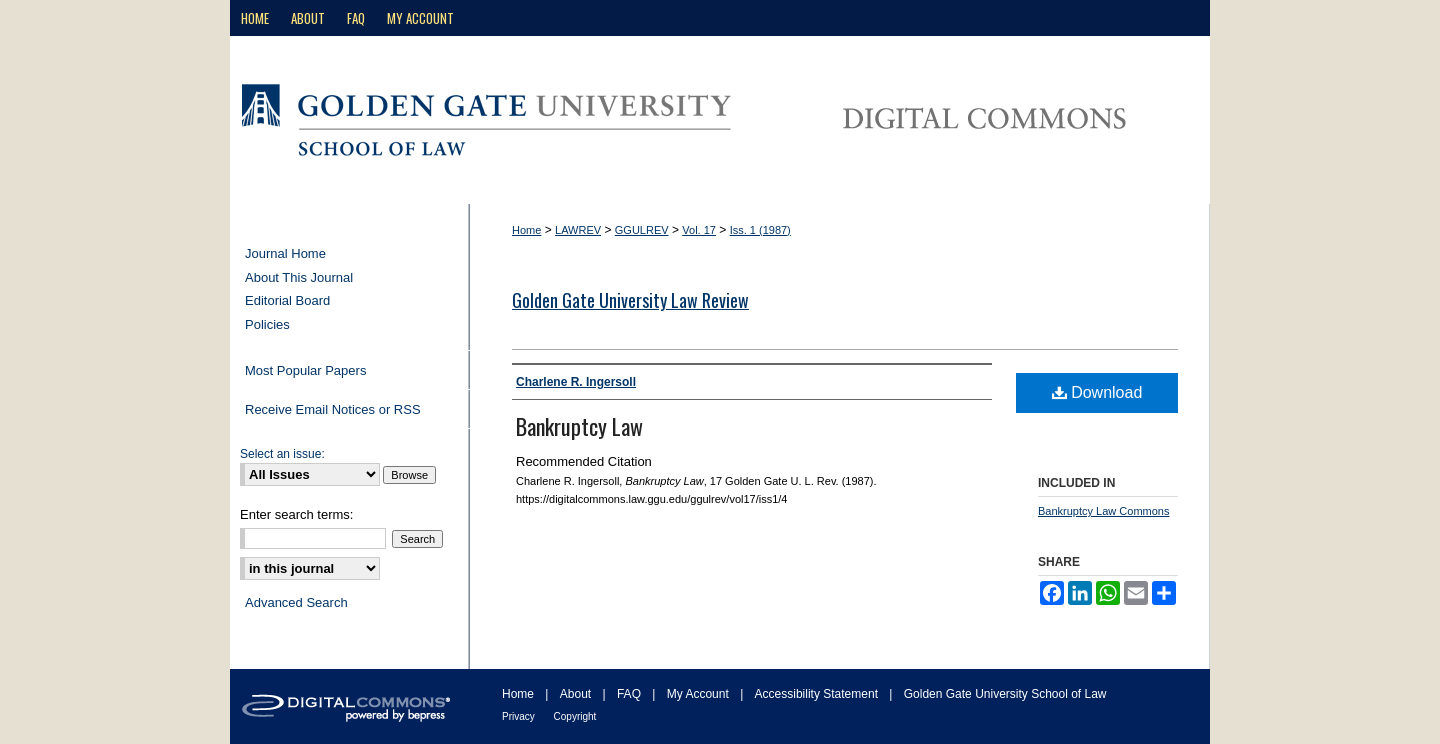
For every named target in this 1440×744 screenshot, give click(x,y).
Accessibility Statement (818, 694)
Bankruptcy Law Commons (1103, 511)
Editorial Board (287, 300)
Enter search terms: (296, 514)
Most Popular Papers (305, 370)
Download (1097, 392)
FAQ (630, 694)
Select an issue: (282, 454)
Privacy (520, 716)
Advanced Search (296, 602)
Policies (267, 324)
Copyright (575, 716)
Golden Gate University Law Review (630, 300)
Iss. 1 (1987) (760, 230)
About (577, 694)
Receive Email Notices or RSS (333, 409)
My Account (699, 694)
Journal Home (285, 253)
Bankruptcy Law (579, 426)
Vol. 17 (699, 230)
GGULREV (642, 230)
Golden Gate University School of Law (1005, 694)
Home (526, 230)
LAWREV (578, 230)
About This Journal (299, 277)
